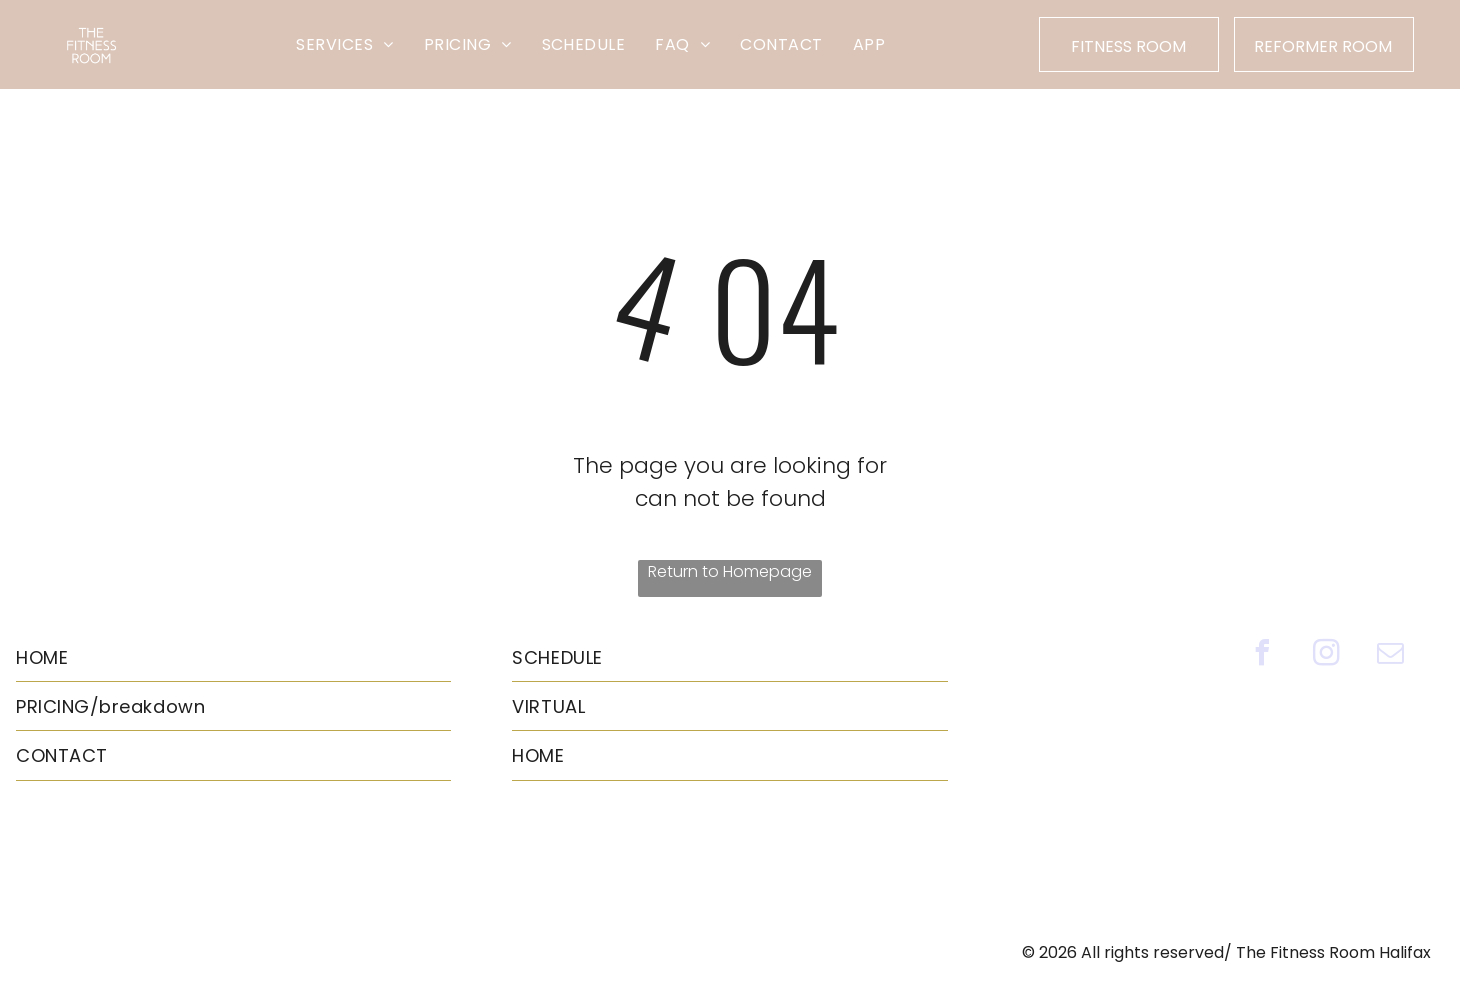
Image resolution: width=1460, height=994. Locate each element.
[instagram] (1326, 655)
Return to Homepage (730, 571)
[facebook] (1262, 655)
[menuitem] (344, 44)
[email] (1390, 655)
